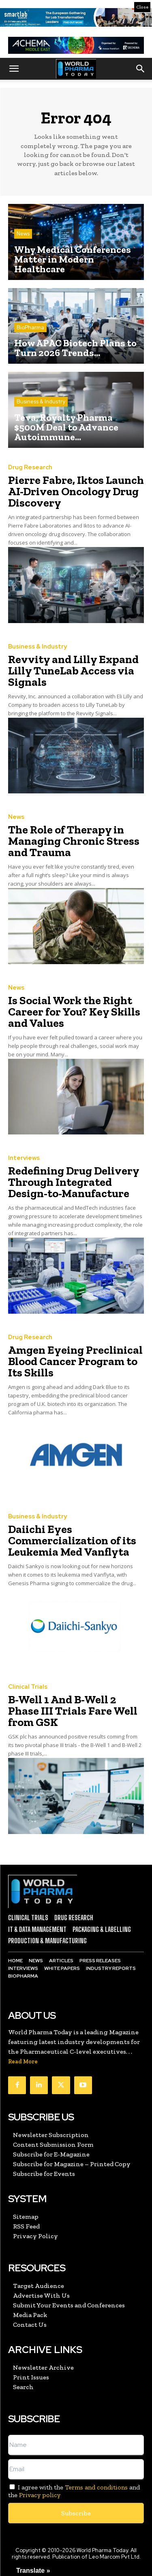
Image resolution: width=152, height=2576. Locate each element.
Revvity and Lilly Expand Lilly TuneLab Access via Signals (73, 671)
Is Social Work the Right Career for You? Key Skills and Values (74, 1012)
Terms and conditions (96, 2487)
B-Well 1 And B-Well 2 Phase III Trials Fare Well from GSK (72, 1711)
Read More (23, 2061)
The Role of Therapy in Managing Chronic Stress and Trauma (73, 841)
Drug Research (30, 467)
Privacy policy (39, 2495)
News (23, 233)
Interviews (24, 1158)
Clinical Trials (27, 1687)
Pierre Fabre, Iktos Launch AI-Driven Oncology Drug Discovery (76, 491)
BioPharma (30, 327)
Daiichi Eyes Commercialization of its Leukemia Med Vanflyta (72, 1540)
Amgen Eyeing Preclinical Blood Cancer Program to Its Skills (75, 1361)
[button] (14, 69)
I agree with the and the (74, 2491)
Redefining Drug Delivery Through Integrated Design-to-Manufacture (73, 1182)
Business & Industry (41, 401)
